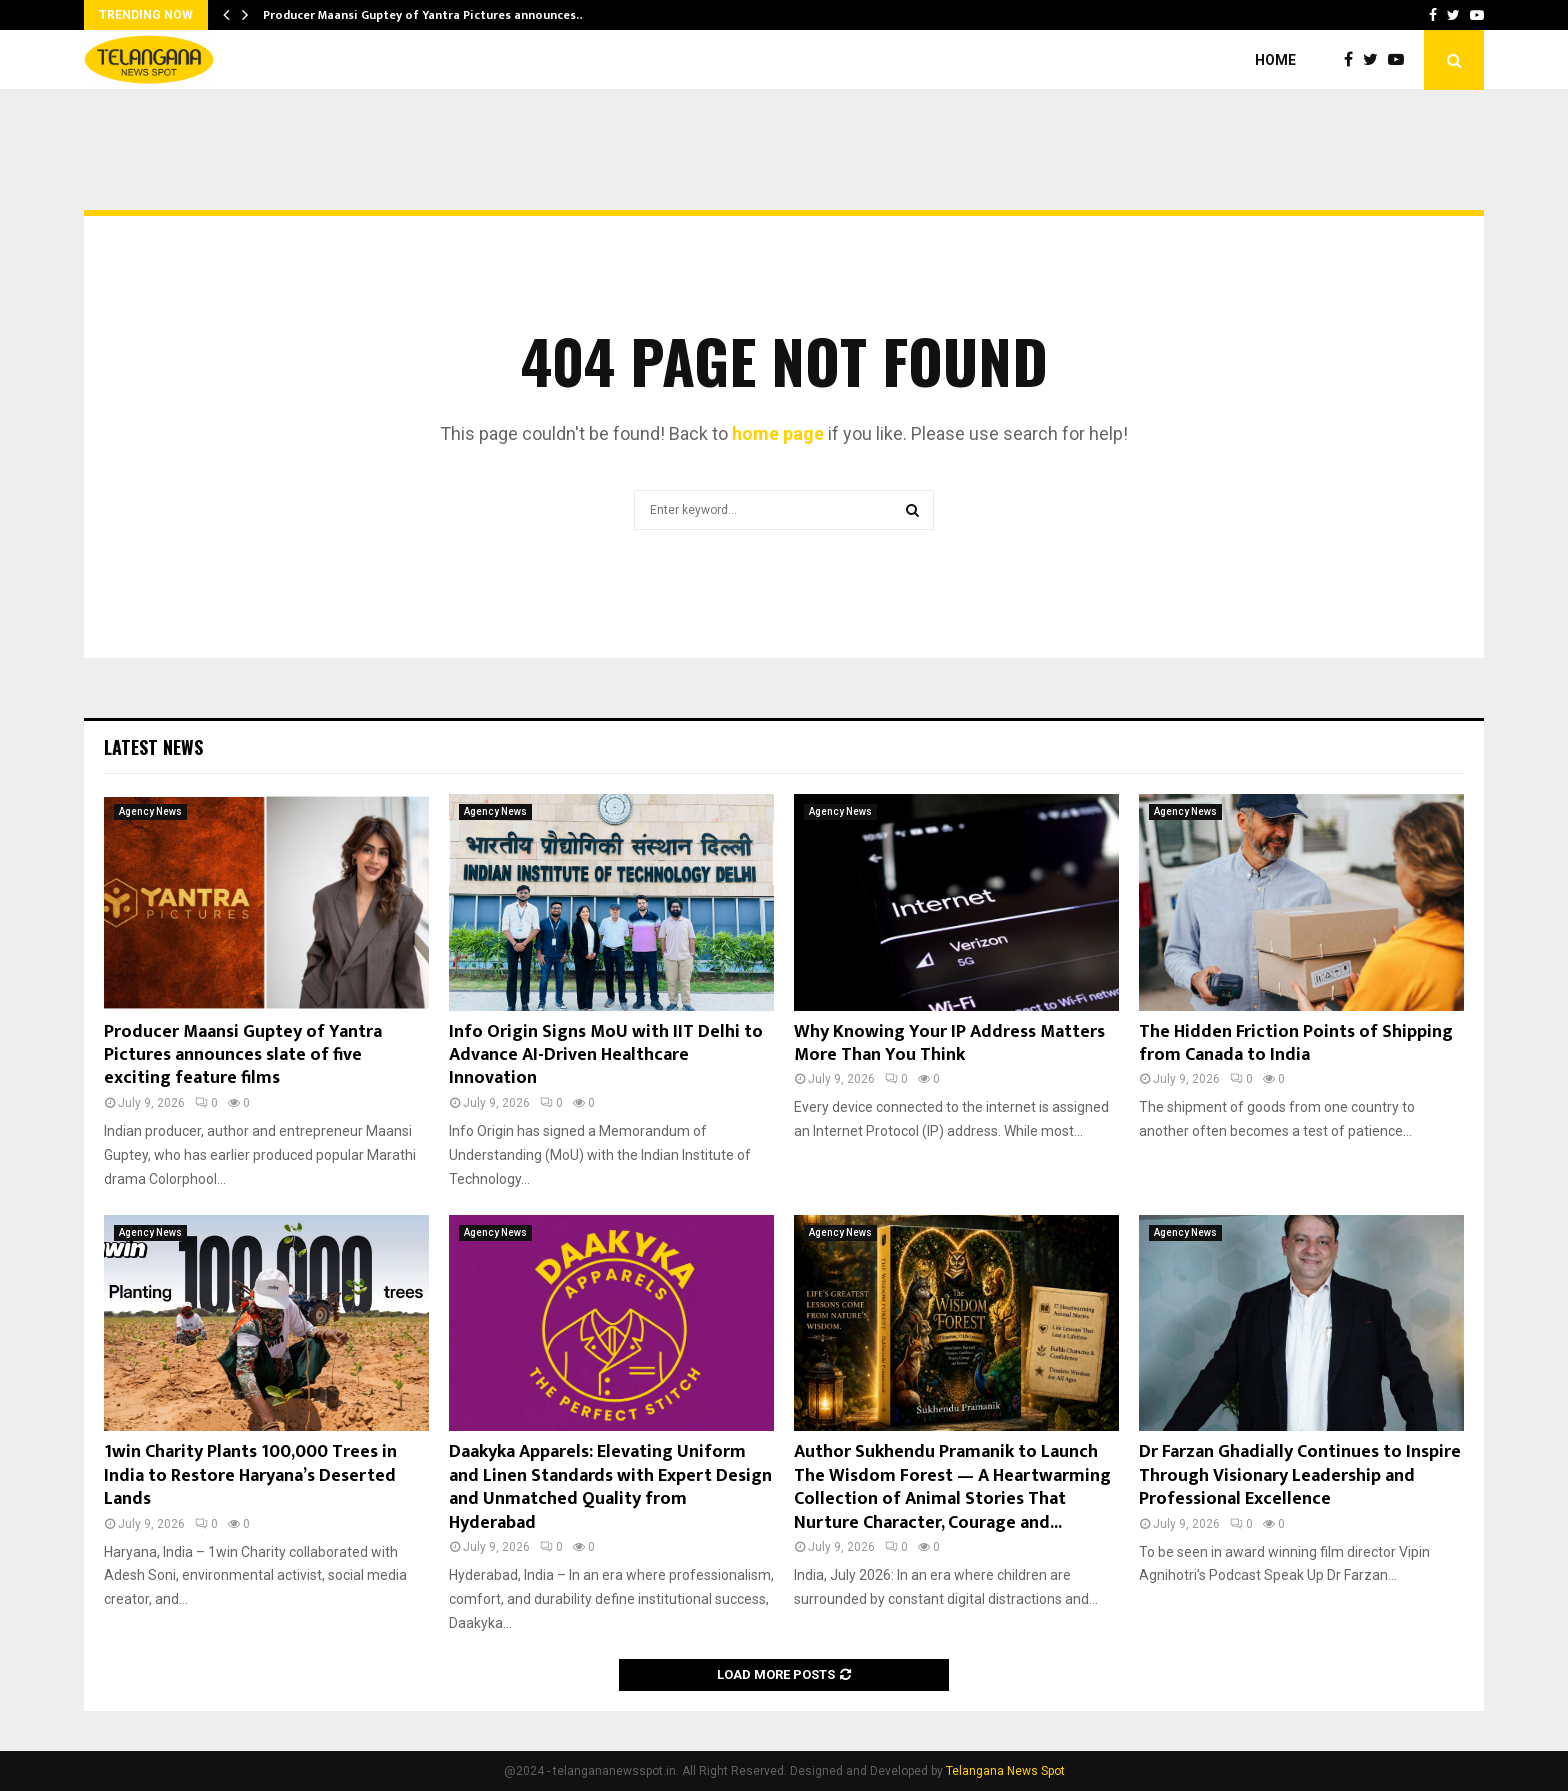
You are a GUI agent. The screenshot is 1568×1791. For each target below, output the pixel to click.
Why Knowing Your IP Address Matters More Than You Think (949, 1043)
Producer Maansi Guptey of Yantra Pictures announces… (424, 15)
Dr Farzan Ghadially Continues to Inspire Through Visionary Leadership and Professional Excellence (1300, 1475)
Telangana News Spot (1005, 1771)
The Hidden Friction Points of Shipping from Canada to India (1296, 1043)
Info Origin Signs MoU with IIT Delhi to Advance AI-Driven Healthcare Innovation (606, 1055)
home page (778, 433)
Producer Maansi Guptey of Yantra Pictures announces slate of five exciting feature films (243, 1055)
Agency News (150, 811)
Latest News (153, 747)
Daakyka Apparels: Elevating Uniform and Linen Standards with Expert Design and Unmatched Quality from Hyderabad (610, 1487)
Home (1275, 60)
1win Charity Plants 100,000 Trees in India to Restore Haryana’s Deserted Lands (250, 1475)
